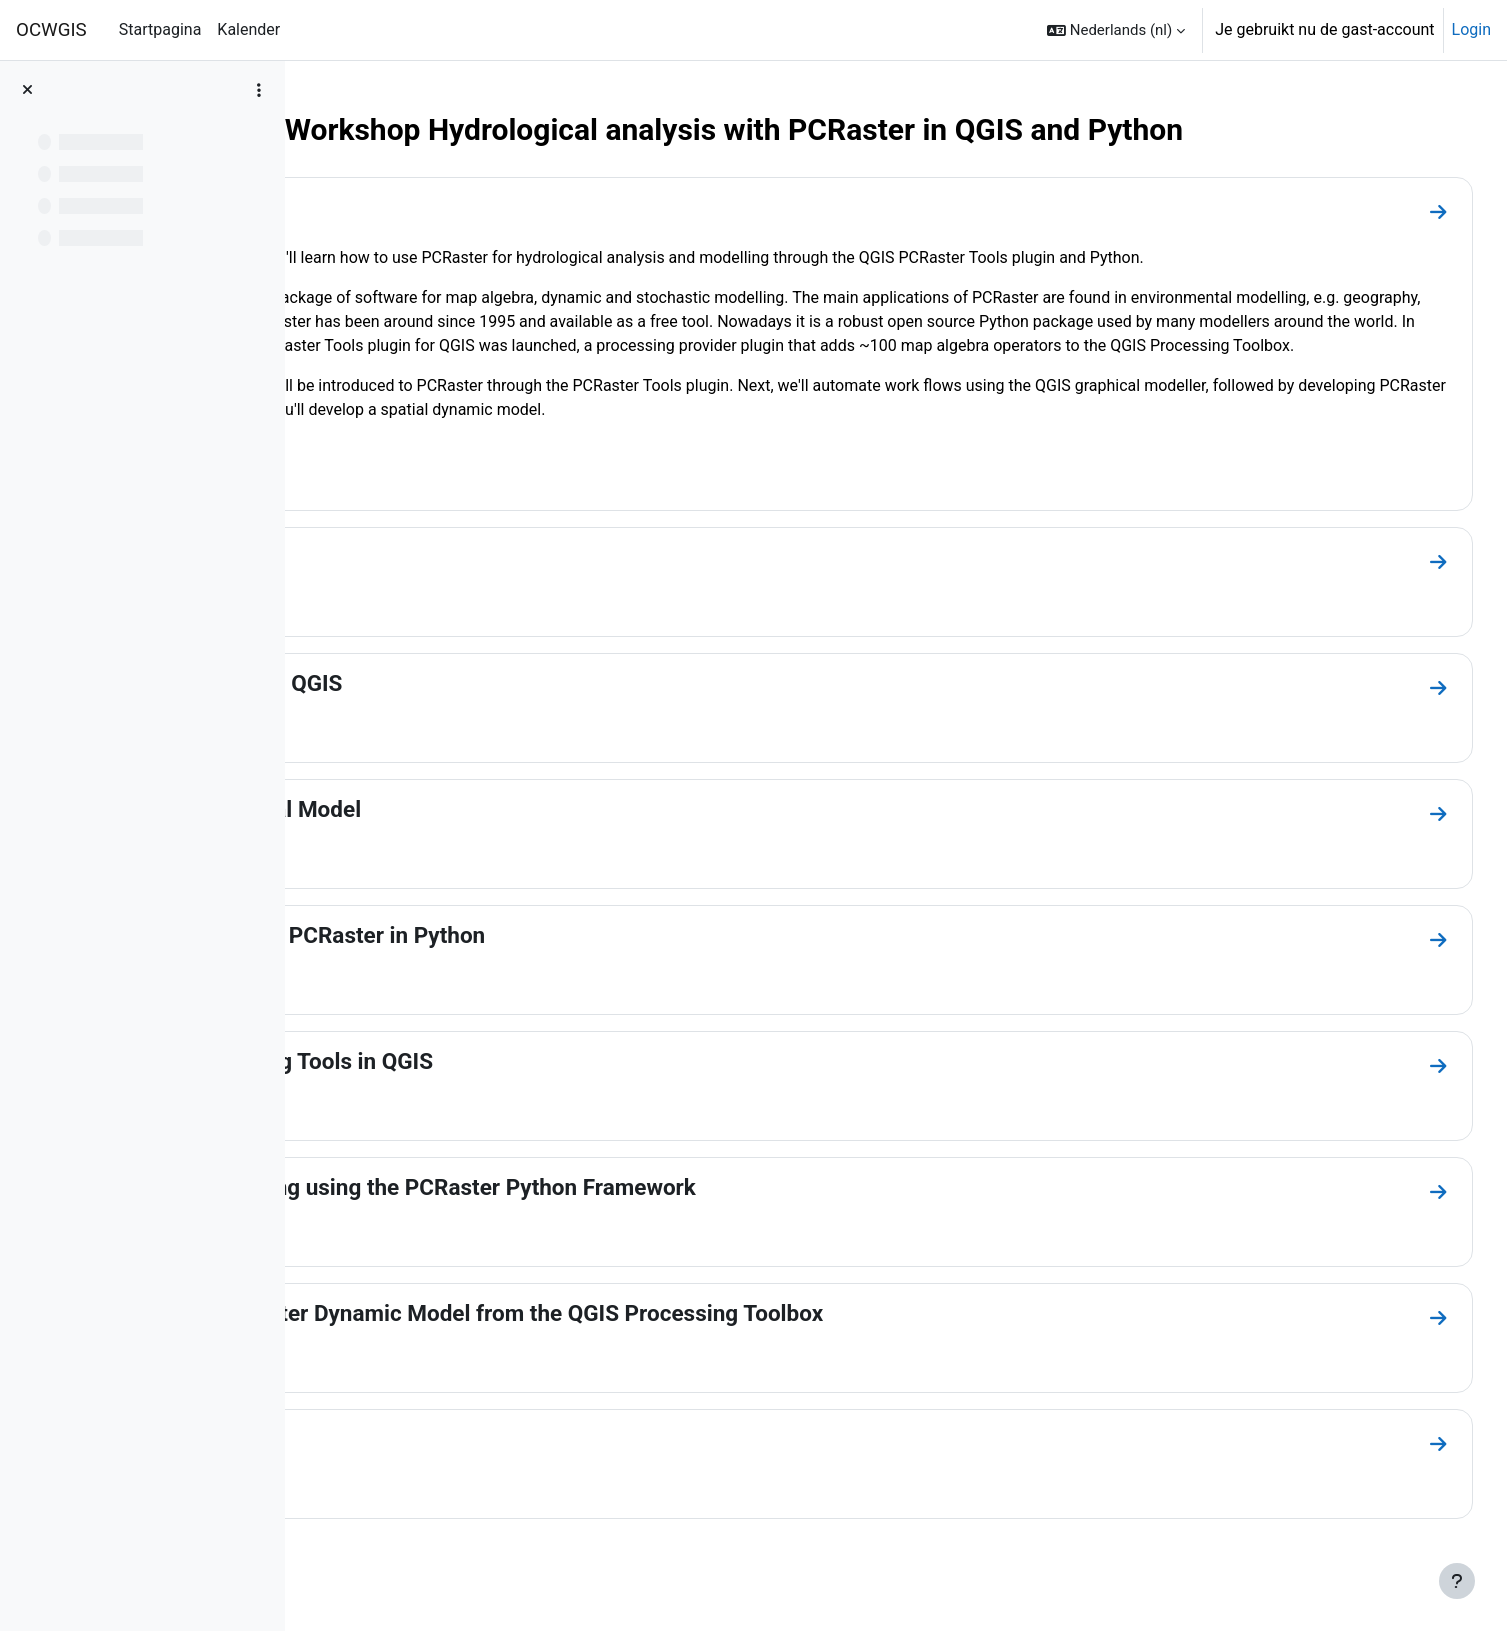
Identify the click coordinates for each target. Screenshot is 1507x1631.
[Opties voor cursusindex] (259, 90)
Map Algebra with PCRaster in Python (530, 959)
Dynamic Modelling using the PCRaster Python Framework (636, 1211)
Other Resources (425, 1463)
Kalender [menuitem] (248, 29)
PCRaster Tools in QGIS (459, 707)
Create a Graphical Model (468, 833)
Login (1471, 29)
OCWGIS (51, 30)
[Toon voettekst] (1457, 1581)
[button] (1116, 30)
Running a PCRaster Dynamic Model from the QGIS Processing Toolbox (699, 1337)
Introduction (402, 207)
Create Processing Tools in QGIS (504, 1085)
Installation (397, 581)
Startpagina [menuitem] (160, 29)
